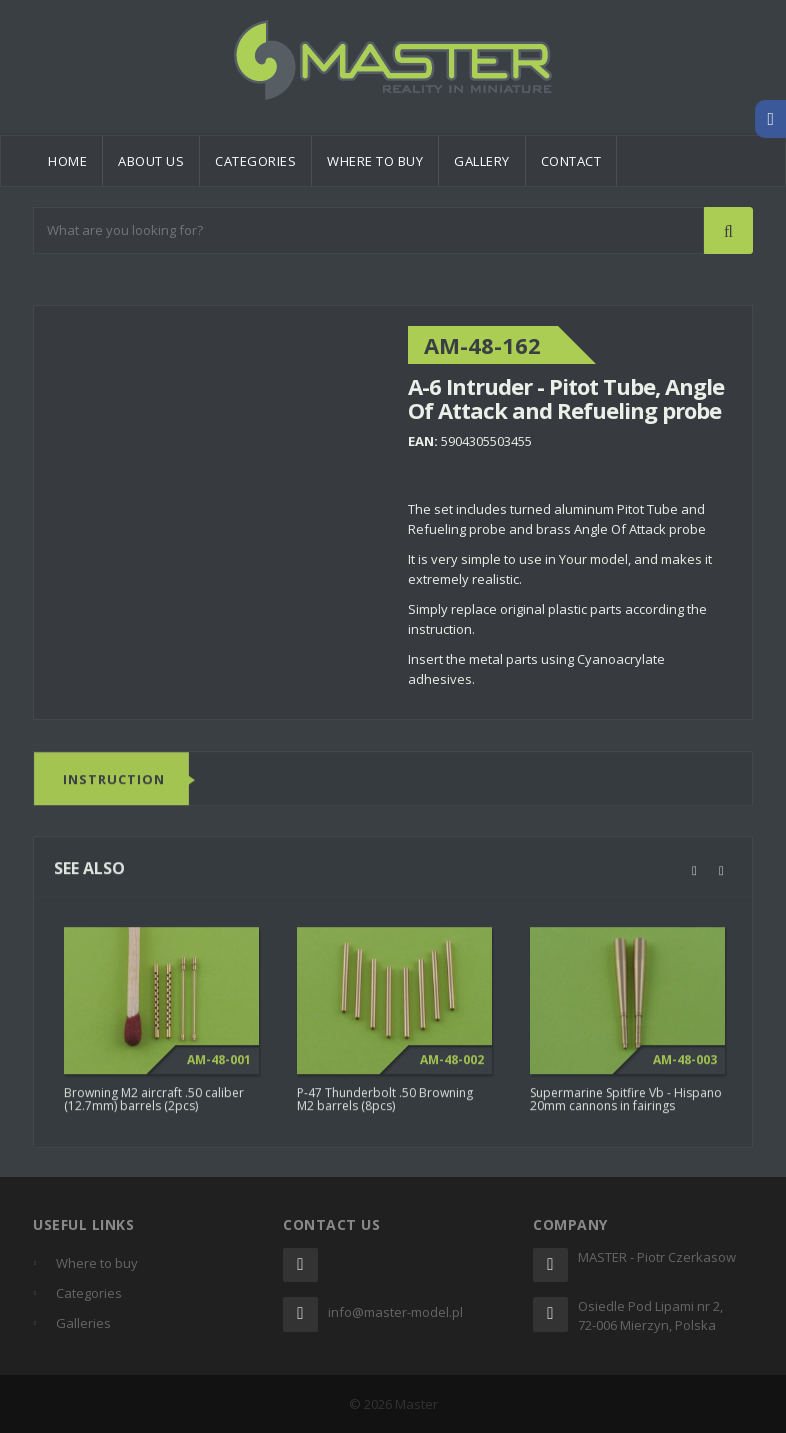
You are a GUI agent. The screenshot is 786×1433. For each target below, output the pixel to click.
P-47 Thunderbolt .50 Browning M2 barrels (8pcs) (385, 1105)
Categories (255, 161)
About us (151, 161)
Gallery (482, 161)
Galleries (83, 1323)
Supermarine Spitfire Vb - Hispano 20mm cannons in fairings (626, 1105)
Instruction (114, 786)
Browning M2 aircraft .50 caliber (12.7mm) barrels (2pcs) (154, 1105)
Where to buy (375, 161)
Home (67, 161)
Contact (571, 161)
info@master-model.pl (395, 1312)
